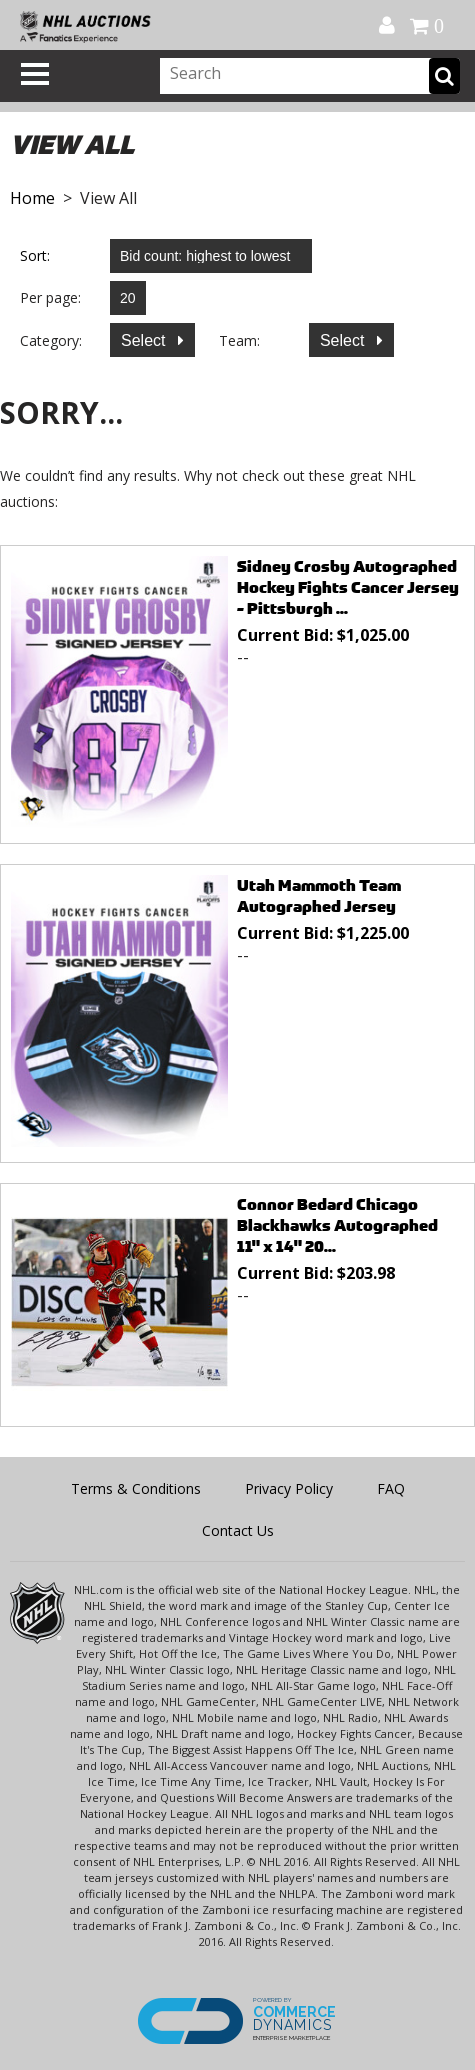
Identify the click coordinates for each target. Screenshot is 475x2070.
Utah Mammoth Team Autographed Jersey (319, 896)
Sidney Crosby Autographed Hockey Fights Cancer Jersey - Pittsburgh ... (348, 587)
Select (145, 340)
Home (32, 198)
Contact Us (238, 1530)
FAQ (391, 1488)
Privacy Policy (289, 1488)
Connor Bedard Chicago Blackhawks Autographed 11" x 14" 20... (337, 1225)
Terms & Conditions (136, 1488)
